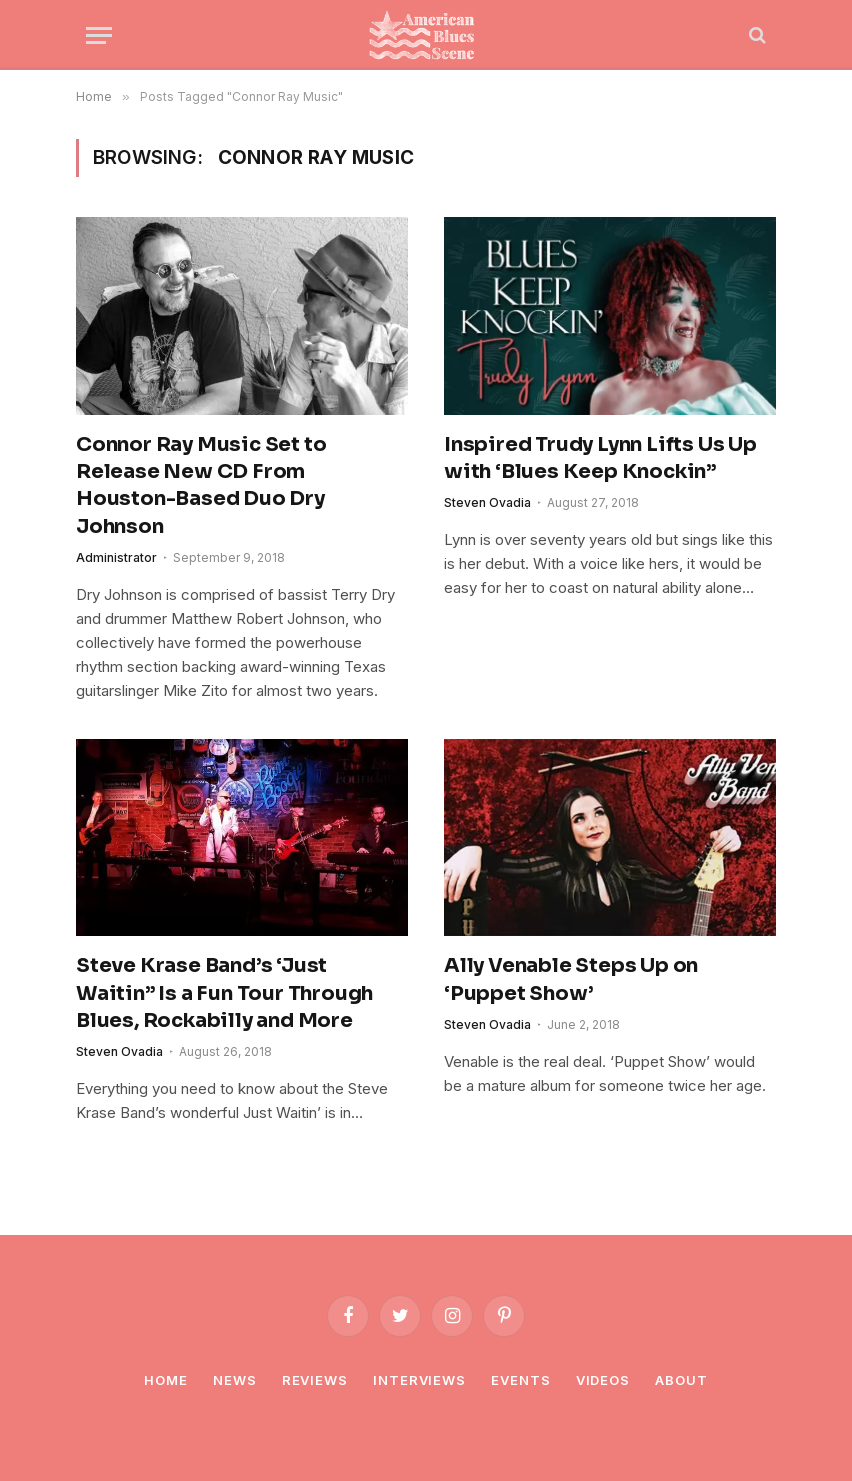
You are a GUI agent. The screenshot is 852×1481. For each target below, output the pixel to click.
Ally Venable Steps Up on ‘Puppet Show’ (571, 979)
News (235, 1380)
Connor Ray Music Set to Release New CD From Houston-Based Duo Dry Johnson (201, 485)
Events (520, 1380)
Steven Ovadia (487, 502)
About (681, 1380)
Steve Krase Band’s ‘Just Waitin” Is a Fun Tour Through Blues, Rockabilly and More (224, 992)
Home (166, 1380)
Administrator (116, 557)
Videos (603, 1380)
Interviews (419, 1380)
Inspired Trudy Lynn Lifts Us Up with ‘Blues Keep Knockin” (600, 458)
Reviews (315, 1380)
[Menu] (99, 35)
